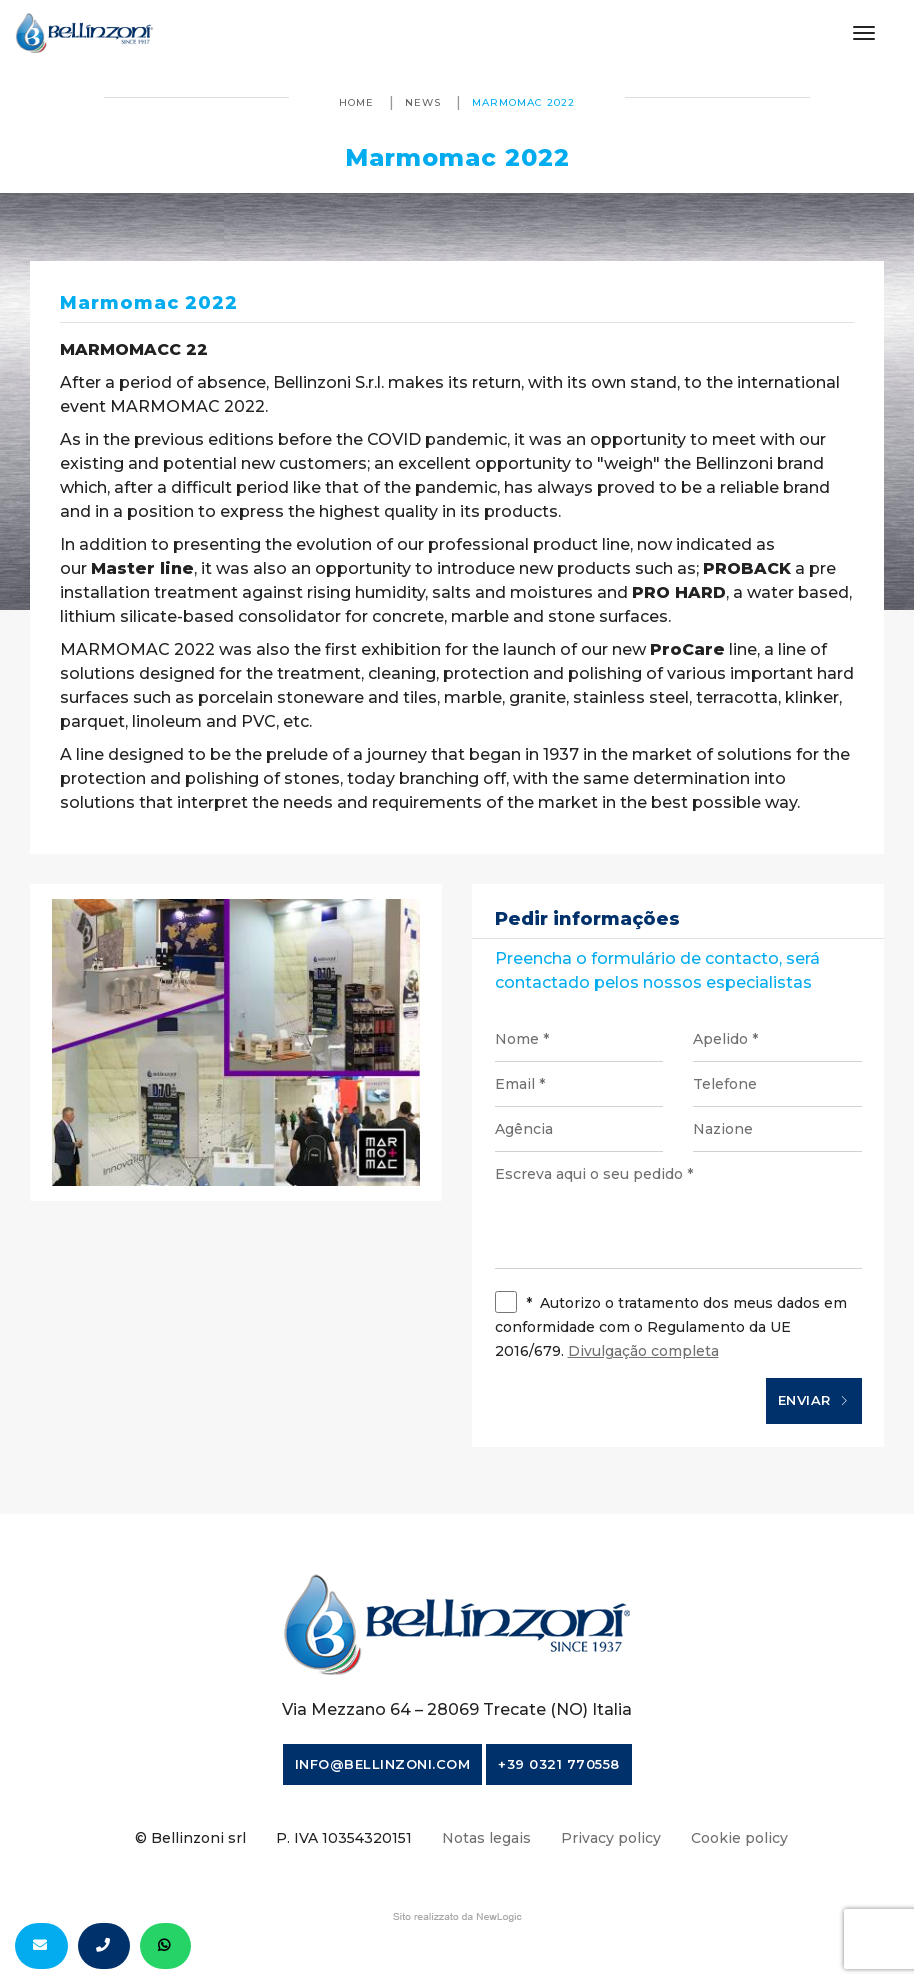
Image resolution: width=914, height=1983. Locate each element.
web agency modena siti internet (457, 1917)
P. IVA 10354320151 (344, 1838)
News (423, 102)
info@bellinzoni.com (383, 1764)
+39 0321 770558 (559, 1764)
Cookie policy (739, 1838)
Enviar (814, 1401)
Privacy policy (611, 1838)
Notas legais (486, 1838)
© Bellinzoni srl (190, 1838)
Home (356, 102)
